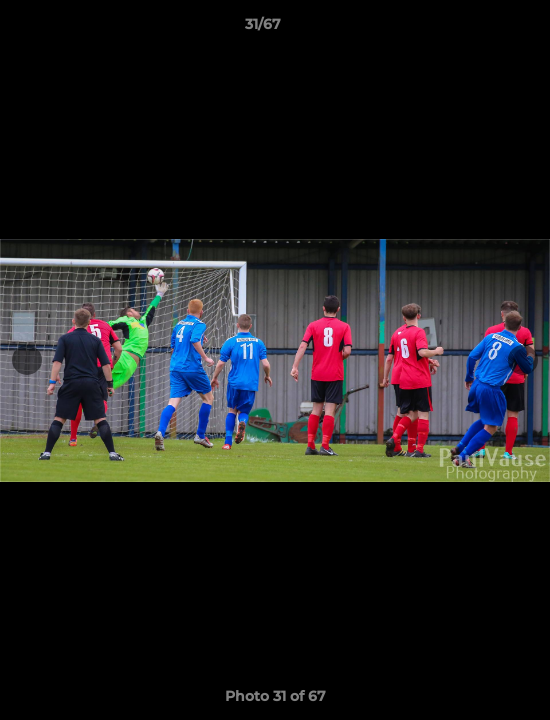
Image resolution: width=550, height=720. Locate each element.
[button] (478, 29)
